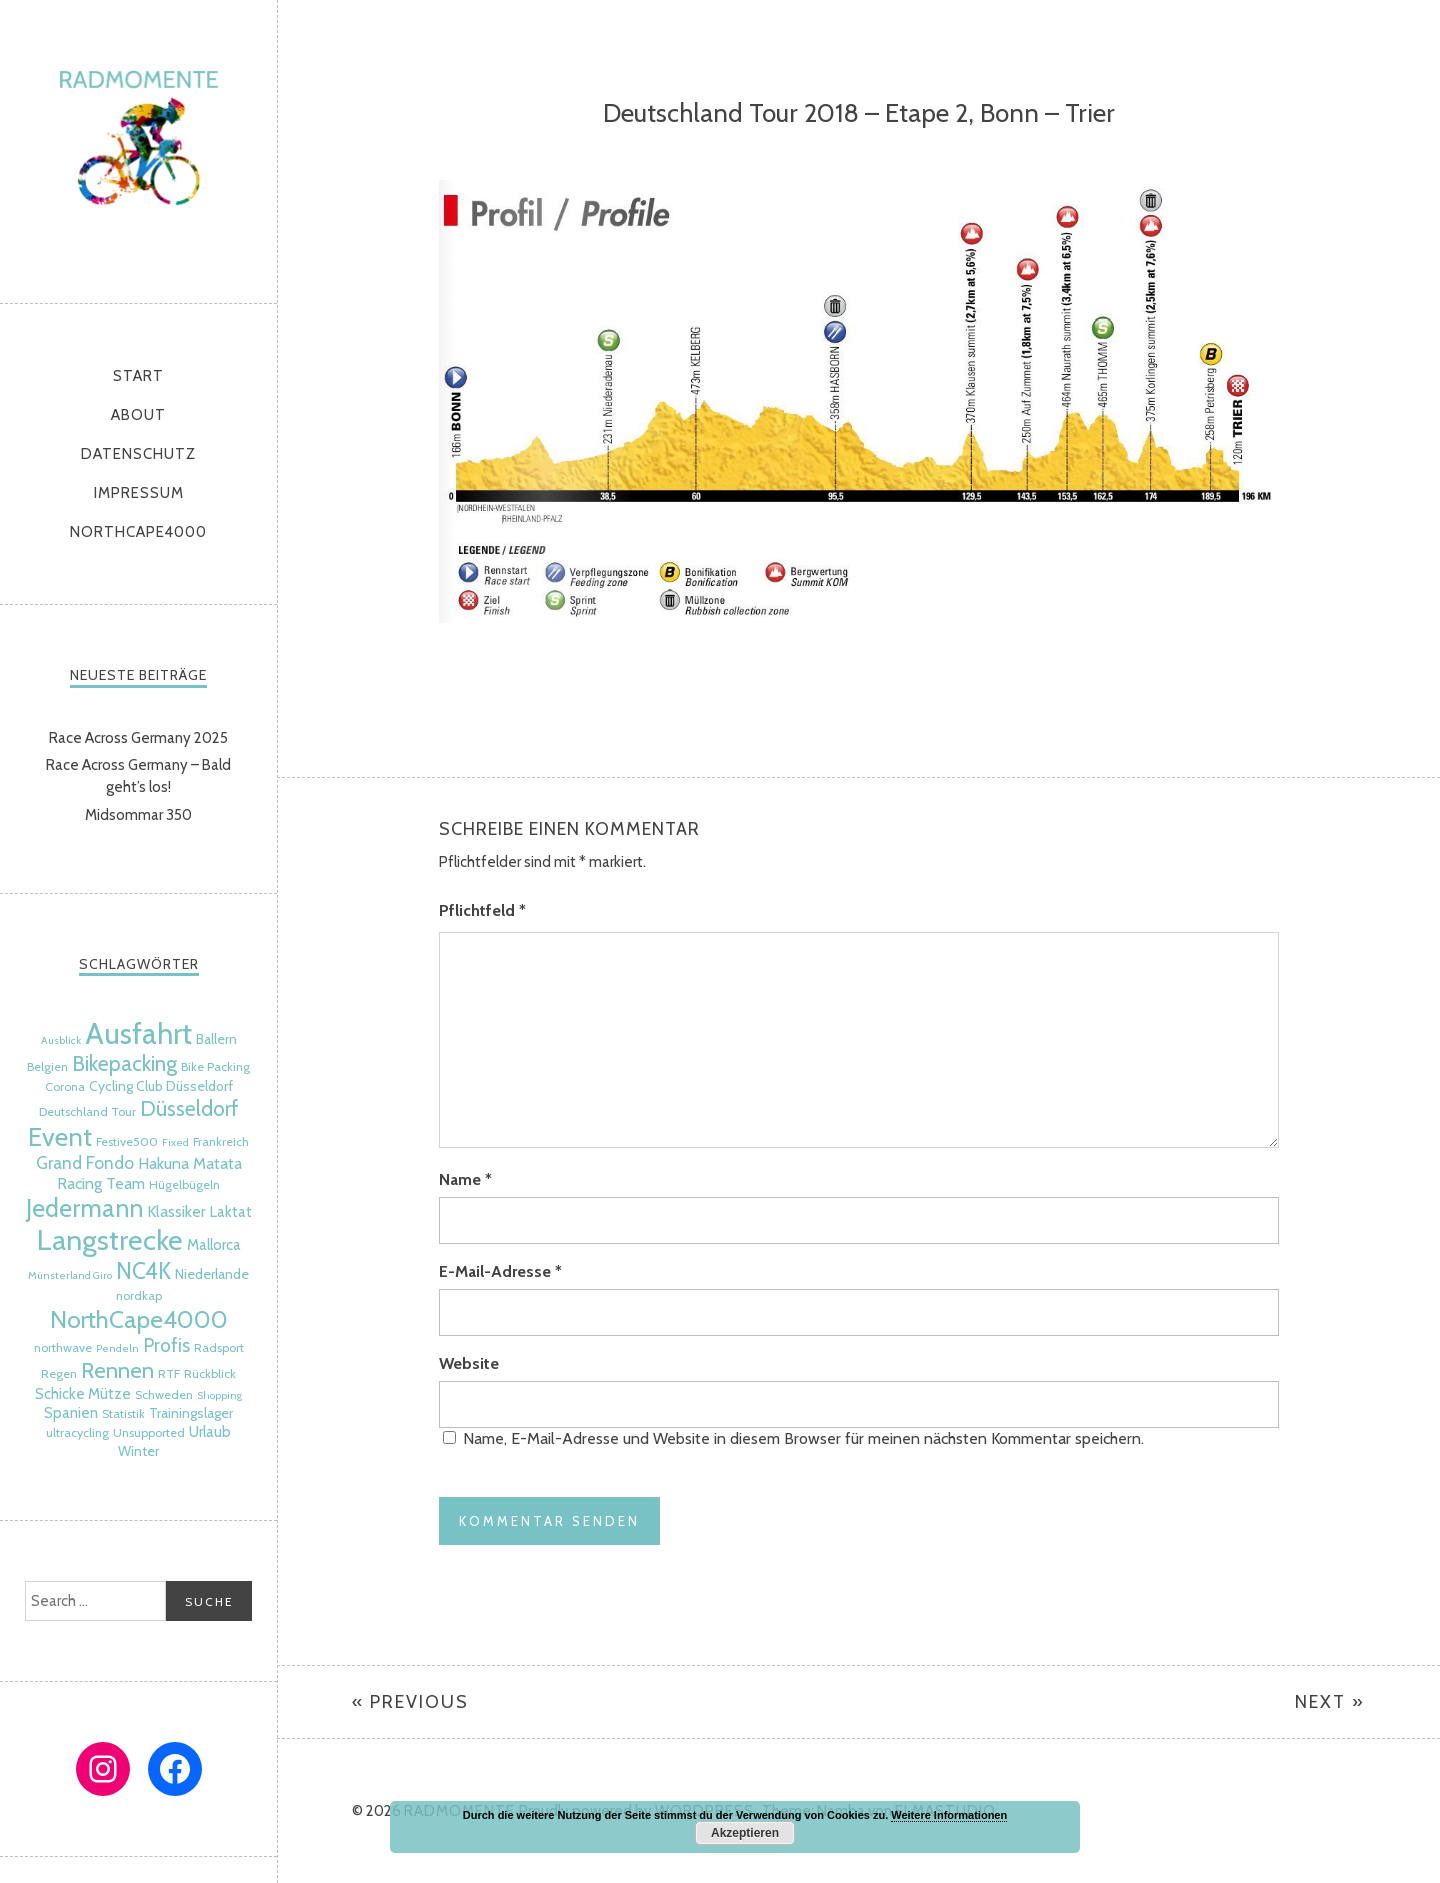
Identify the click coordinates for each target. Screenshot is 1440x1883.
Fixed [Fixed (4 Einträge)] (175, 1142)
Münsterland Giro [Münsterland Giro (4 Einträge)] (70, 1275)
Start (138, 376)
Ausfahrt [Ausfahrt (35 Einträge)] (138, 1033)
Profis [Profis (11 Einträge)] (166, 1345)
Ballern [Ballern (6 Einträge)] (216, 1039)
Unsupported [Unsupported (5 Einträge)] (149, 1432)
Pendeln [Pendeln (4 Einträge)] (117, 1348)
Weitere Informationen (949, 1815)
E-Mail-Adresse (500, 1271)
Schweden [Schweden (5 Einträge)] (164, 1394)
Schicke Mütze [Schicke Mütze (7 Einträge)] (83, 1394)
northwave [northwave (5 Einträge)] (63, 1347)
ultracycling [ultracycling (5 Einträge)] (77, 1432)
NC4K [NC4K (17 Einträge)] (143, 1271)
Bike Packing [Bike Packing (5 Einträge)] (215, 1066)
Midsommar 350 (138, 815)
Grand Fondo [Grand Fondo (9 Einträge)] (85, 1162)
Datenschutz (138, 454)
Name (465, 1179)
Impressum (139, 493)
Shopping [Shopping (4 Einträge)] (219, 1395)
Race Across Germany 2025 (138, 738)
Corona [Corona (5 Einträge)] (65, 1086)
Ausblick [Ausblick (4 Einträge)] (61, 1040)
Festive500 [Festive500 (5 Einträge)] (127, 1141)
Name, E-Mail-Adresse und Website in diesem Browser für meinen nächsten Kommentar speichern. (803, 1438)
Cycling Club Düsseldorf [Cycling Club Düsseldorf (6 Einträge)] (161, 1086)
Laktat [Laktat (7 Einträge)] (231, 1212)
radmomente (138, 146)
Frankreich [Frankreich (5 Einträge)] (221, 1141)
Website (469, 1363)
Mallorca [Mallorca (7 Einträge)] (214, 1245)
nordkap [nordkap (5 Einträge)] (139, 1295)
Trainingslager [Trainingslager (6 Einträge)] (191, 1413)
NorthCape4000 (138, 532)
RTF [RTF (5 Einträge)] (169, 1373)
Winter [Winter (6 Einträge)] (138, 1451)
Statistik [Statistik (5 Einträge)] (123, 1413)
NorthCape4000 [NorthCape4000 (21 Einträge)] (139, 1319)
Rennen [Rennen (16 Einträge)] (117, 1370)
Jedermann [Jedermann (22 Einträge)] (84, 1208)
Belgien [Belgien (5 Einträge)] (47, 1066)
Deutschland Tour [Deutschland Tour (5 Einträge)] (87, 1111)
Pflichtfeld (482, 910)
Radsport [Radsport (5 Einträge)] (219, 1347)
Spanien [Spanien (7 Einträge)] (71, 1413)
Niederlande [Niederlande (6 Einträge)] (212, 1274)
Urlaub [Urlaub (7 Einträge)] (210, 1432)
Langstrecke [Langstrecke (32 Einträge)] (110, 1240)
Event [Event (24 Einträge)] (60, 1136)
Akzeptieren (745, 1833)
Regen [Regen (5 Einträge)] (59, 1373)
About (138, 415)
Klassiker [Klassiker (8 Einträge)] (176, 1211)
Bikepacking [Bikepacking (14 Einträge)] (124, 1063)
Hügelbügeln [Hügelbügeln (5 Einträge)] (184, 1184)
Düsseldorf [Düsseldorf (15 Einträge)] (189, 1108)
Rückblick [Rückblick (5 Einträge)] (210, 1373)
